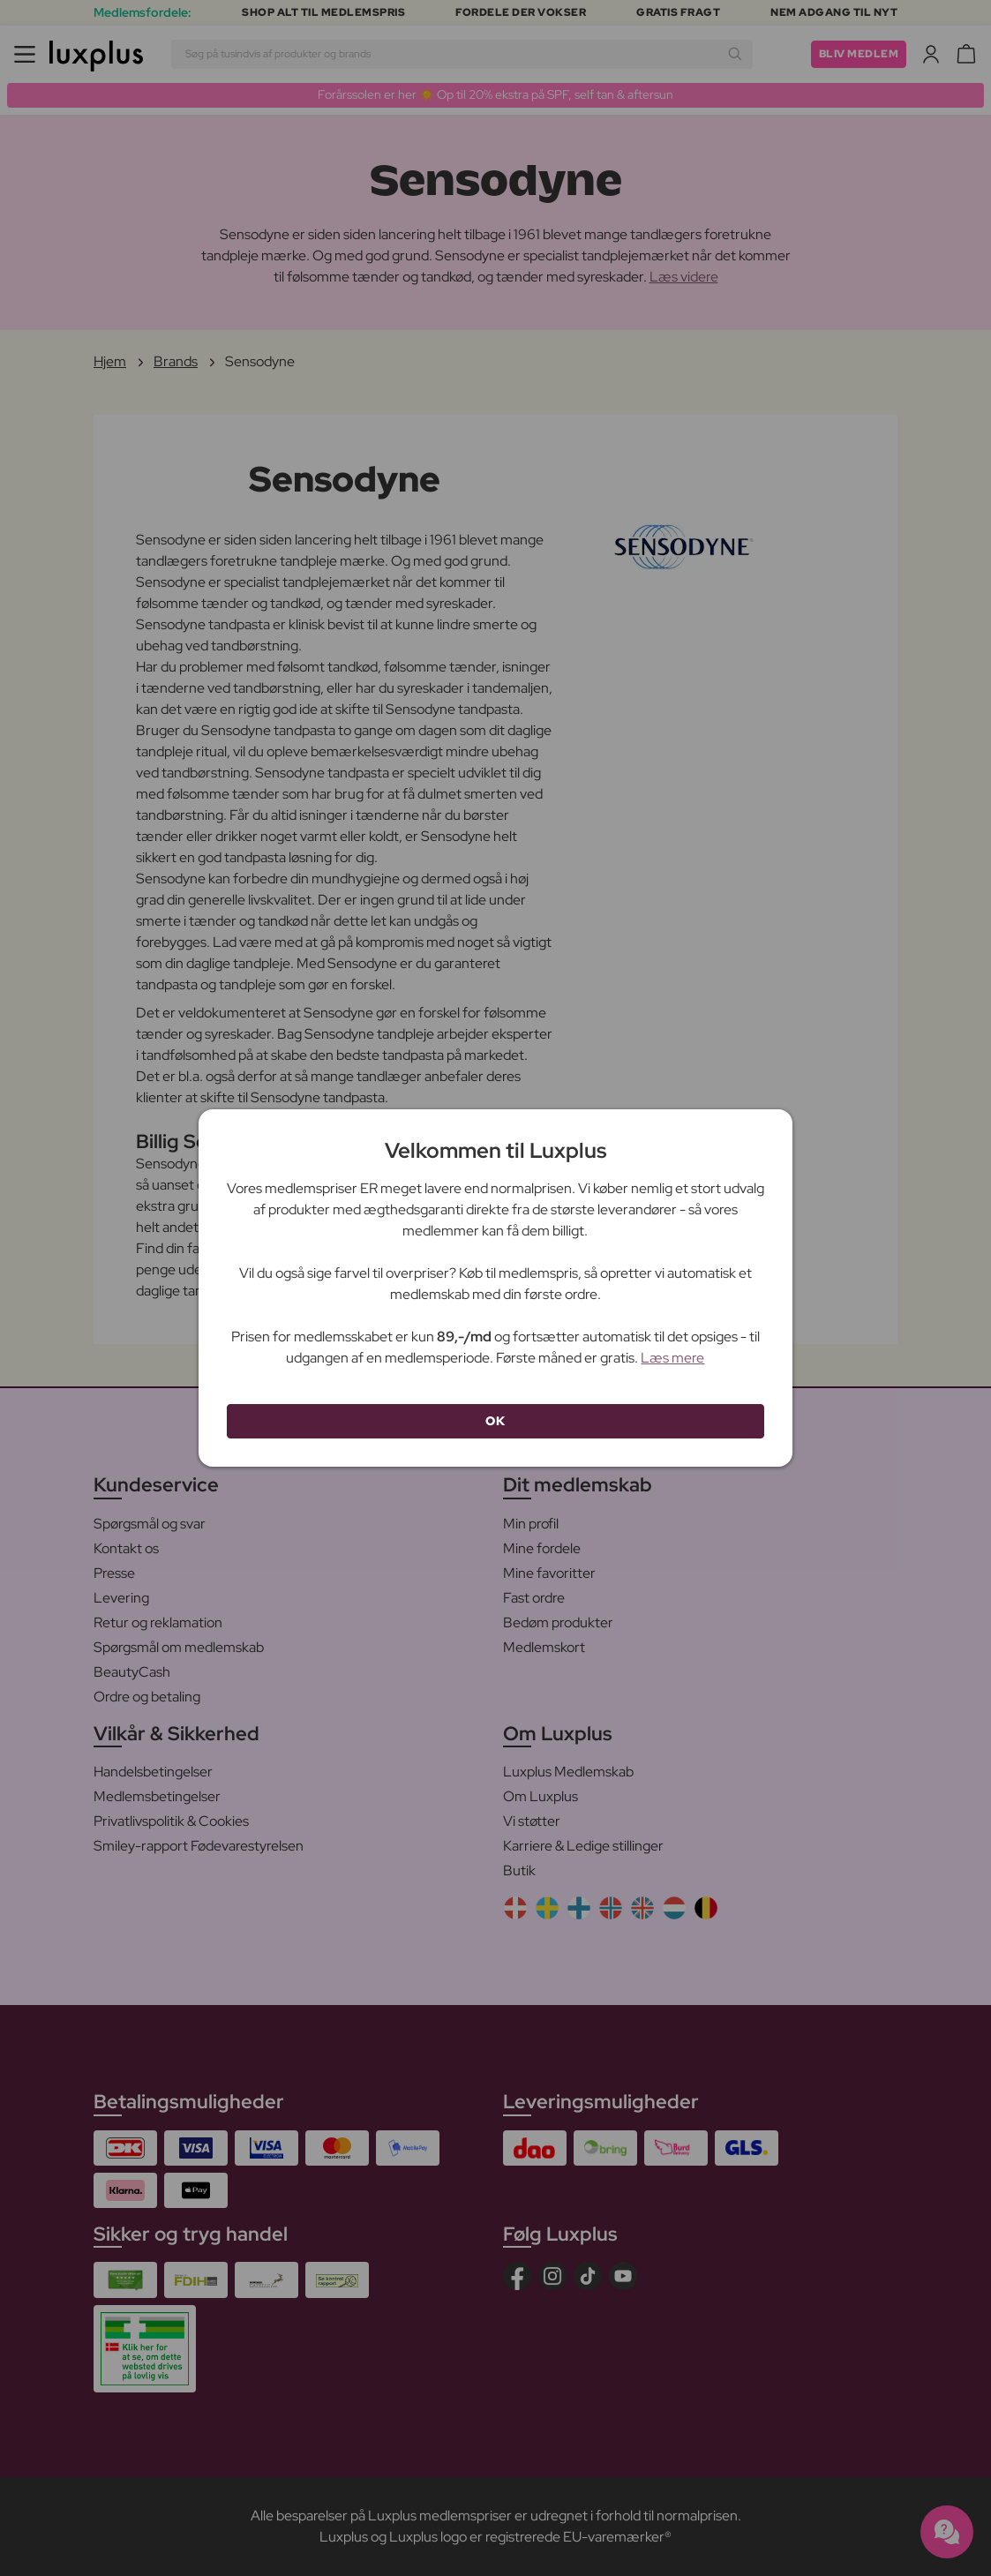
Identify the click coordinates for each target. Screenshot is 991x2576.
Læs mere (672, 1357)
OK (495, 1421)
